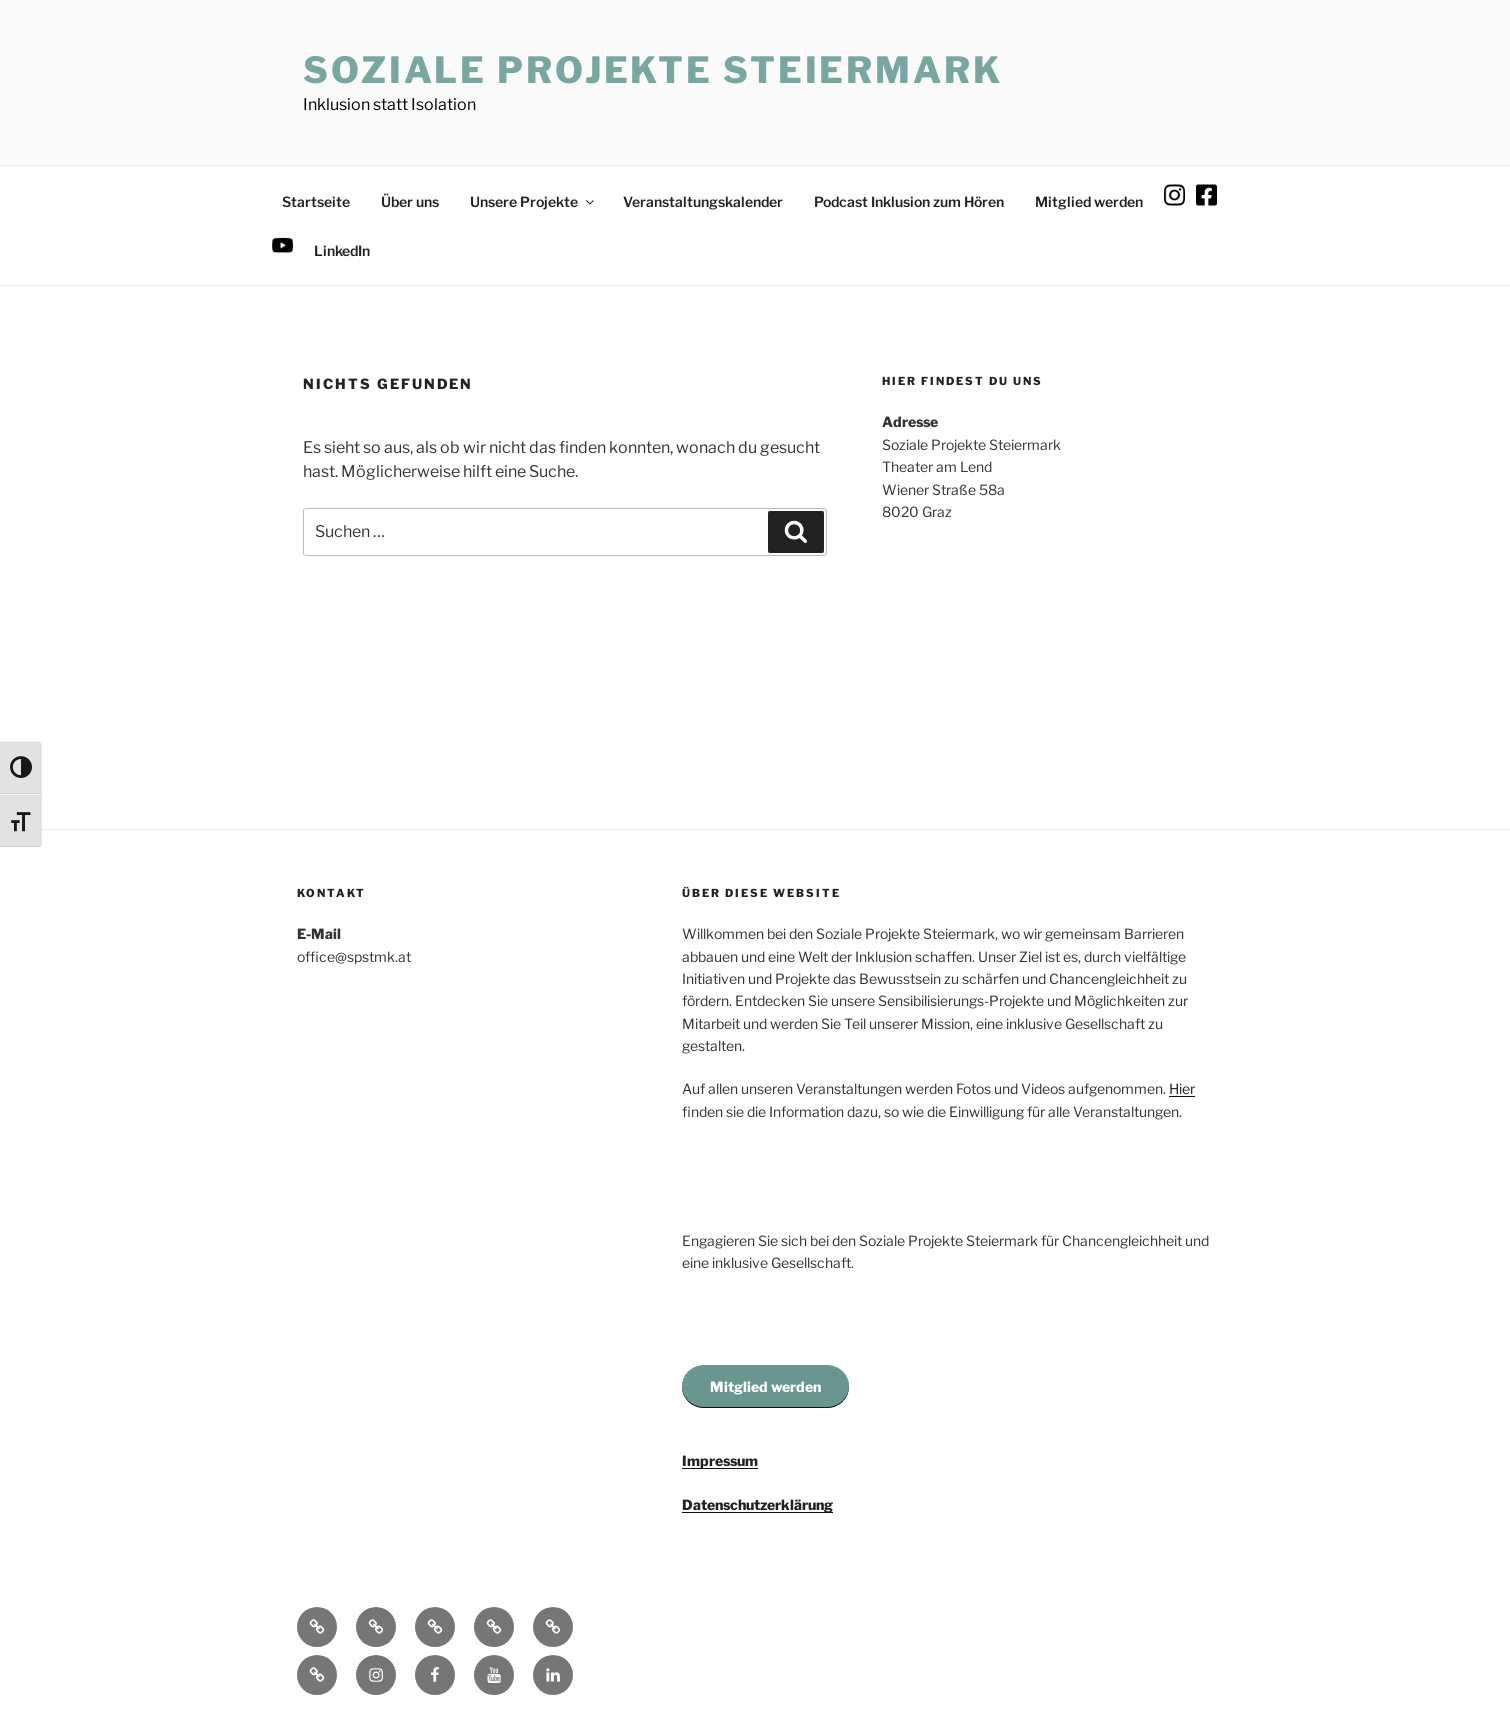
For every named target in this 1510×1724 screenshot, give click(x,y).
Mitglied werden (1089, 201)
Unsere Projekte (533, 201)
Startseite (316, 201)
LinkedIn (342, 250)
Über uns (410, 201)
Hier (1182, 1088)
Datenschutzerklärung (757, 1504)
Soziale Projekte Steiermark (653, 70)
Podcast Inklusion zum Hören (909, 201)
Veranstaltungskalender (703, 201)
